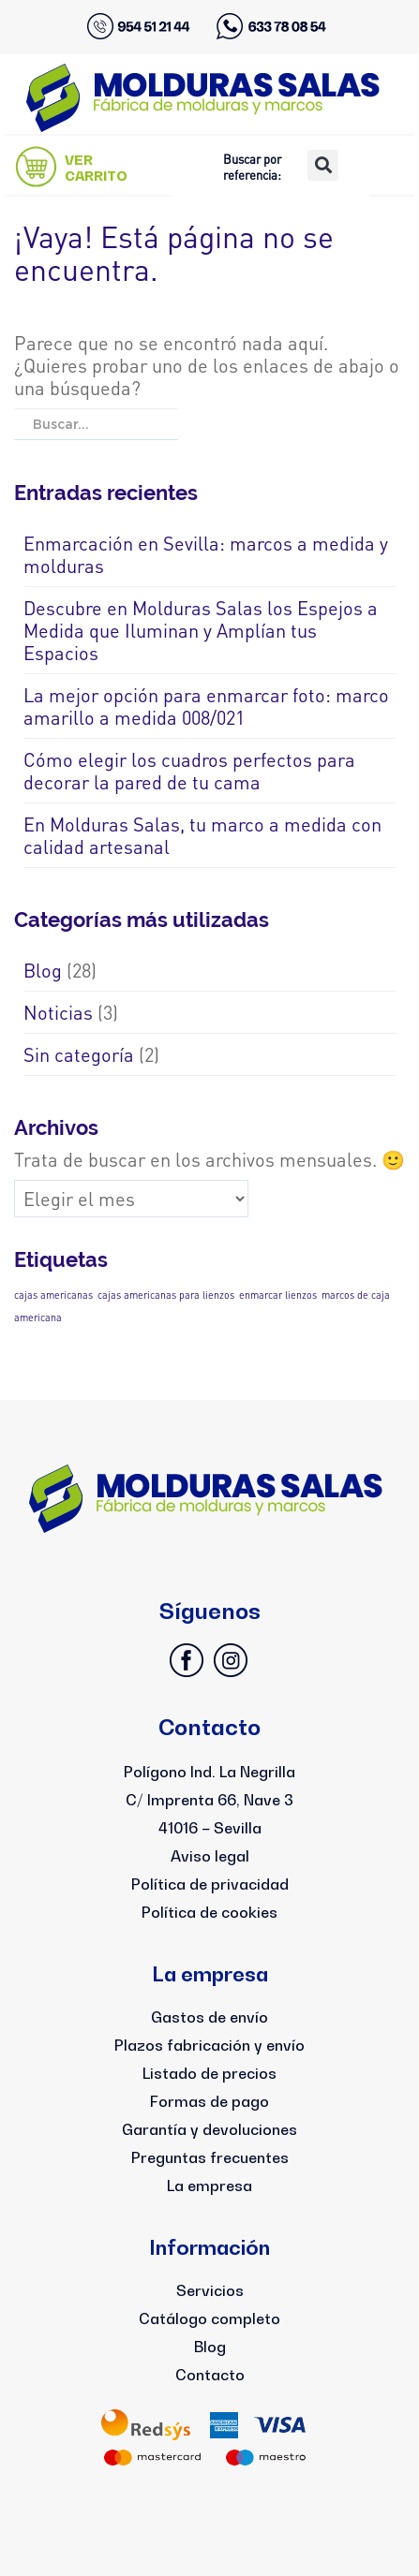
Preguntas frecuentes (210, 2157)
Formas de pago (209, 2101)
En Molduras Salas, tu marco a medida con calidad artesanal (202, 835)
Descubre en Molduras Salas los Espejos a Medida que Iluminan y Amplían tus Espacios (200, 630)
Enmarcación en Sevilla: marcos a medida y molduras (205, 554)
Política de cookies (209, 1912)
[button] (322, 165)
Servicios (210, 2290)
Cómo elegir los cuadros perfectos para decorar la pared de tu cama (189, 770)
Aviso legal (210, 1856)
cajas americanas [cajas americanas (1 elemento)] (53, 1295)
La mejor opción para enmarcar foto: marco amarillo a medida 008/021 (206, 706)
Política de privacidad (210, 1884)
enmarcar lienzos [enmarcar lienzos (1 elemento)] (278, 1295)
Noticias (58, 1012)
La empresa (209, 2185)
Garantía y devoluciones (209, 2129)
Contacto (210, 2374)
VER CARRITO (96, 168)
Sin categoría (78, 1054)
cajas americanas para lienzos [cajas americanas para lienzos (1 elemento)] (165, 1295)
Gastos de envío (209, 2017)
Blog (42, 970)
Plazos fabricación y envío (209, 2045)
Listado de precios (209, 2073)
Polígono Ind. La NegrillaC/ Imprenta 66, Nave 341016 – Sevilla (209, 1799)
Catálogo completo (209, 2318)
